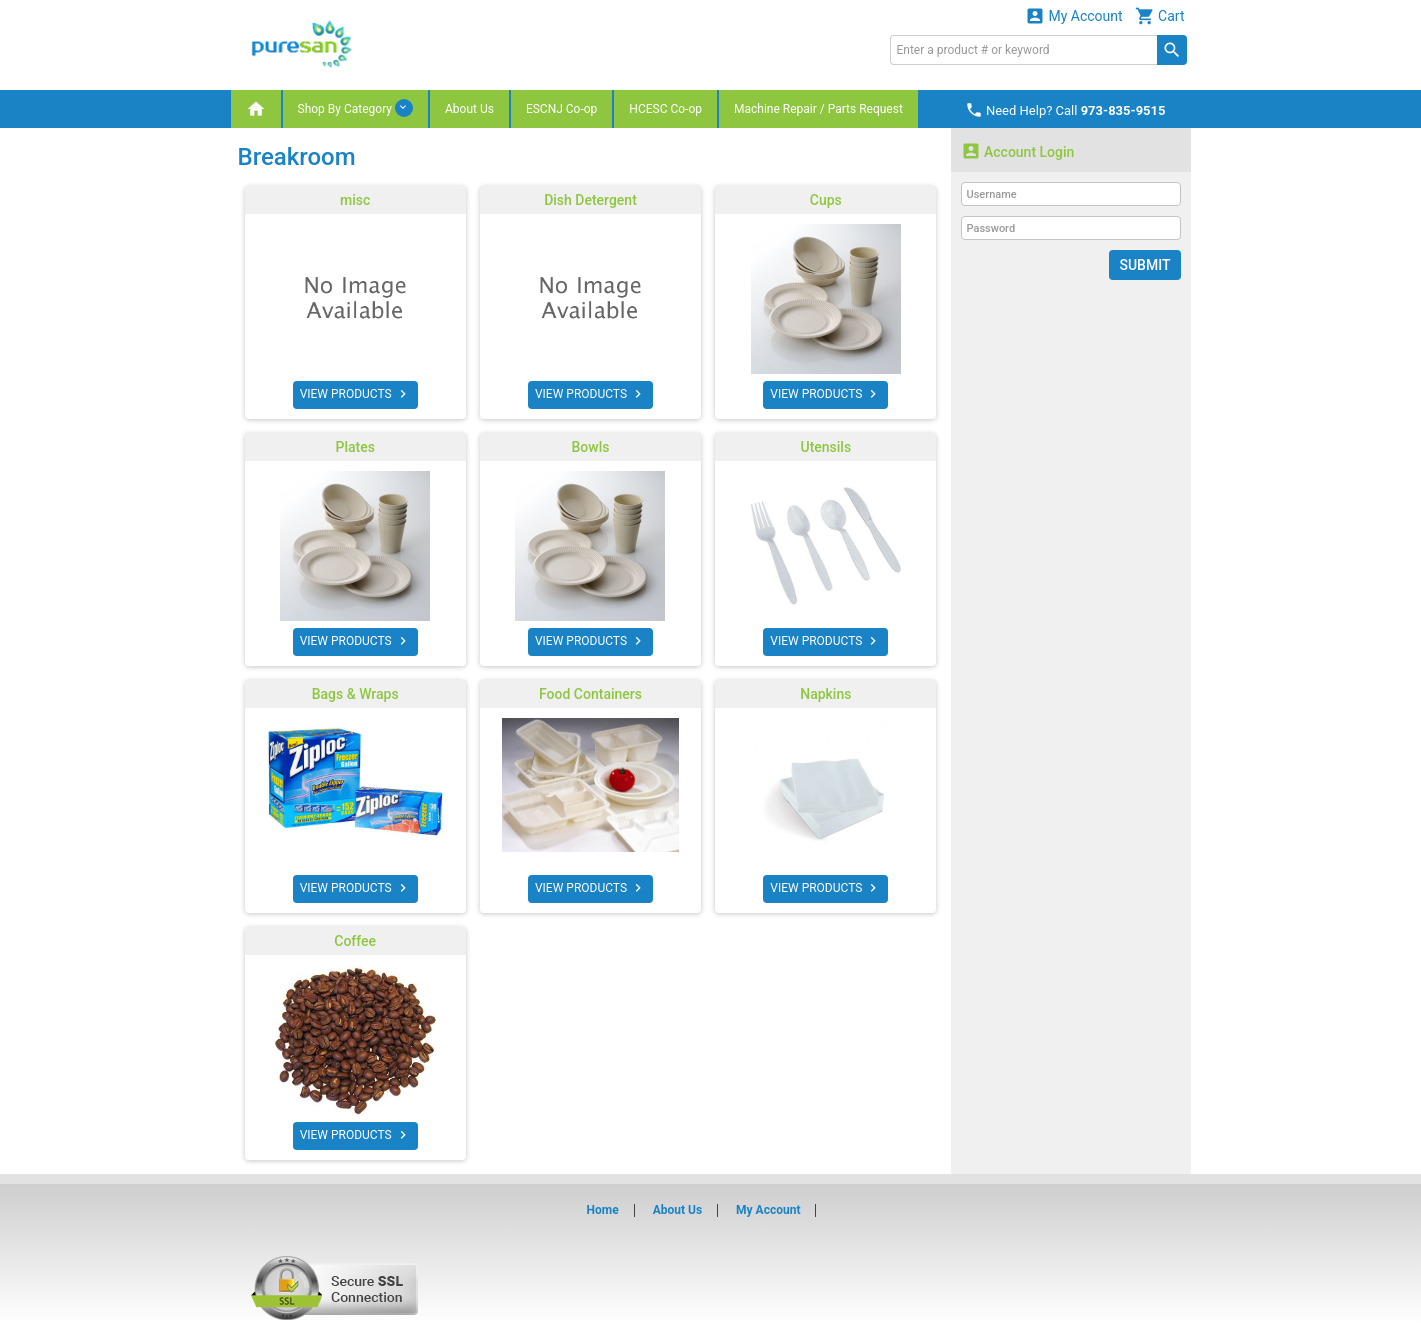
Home (603, 1210)
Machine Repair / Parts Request (818, 109)
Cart (1160, 15)
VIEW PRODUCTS (355, 394)
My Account (1074, 15)
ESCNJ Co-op (561, 109)
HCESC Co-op (665, 109)
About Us (469, 109)
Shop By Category (355, 108)
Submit (1144, 265)
